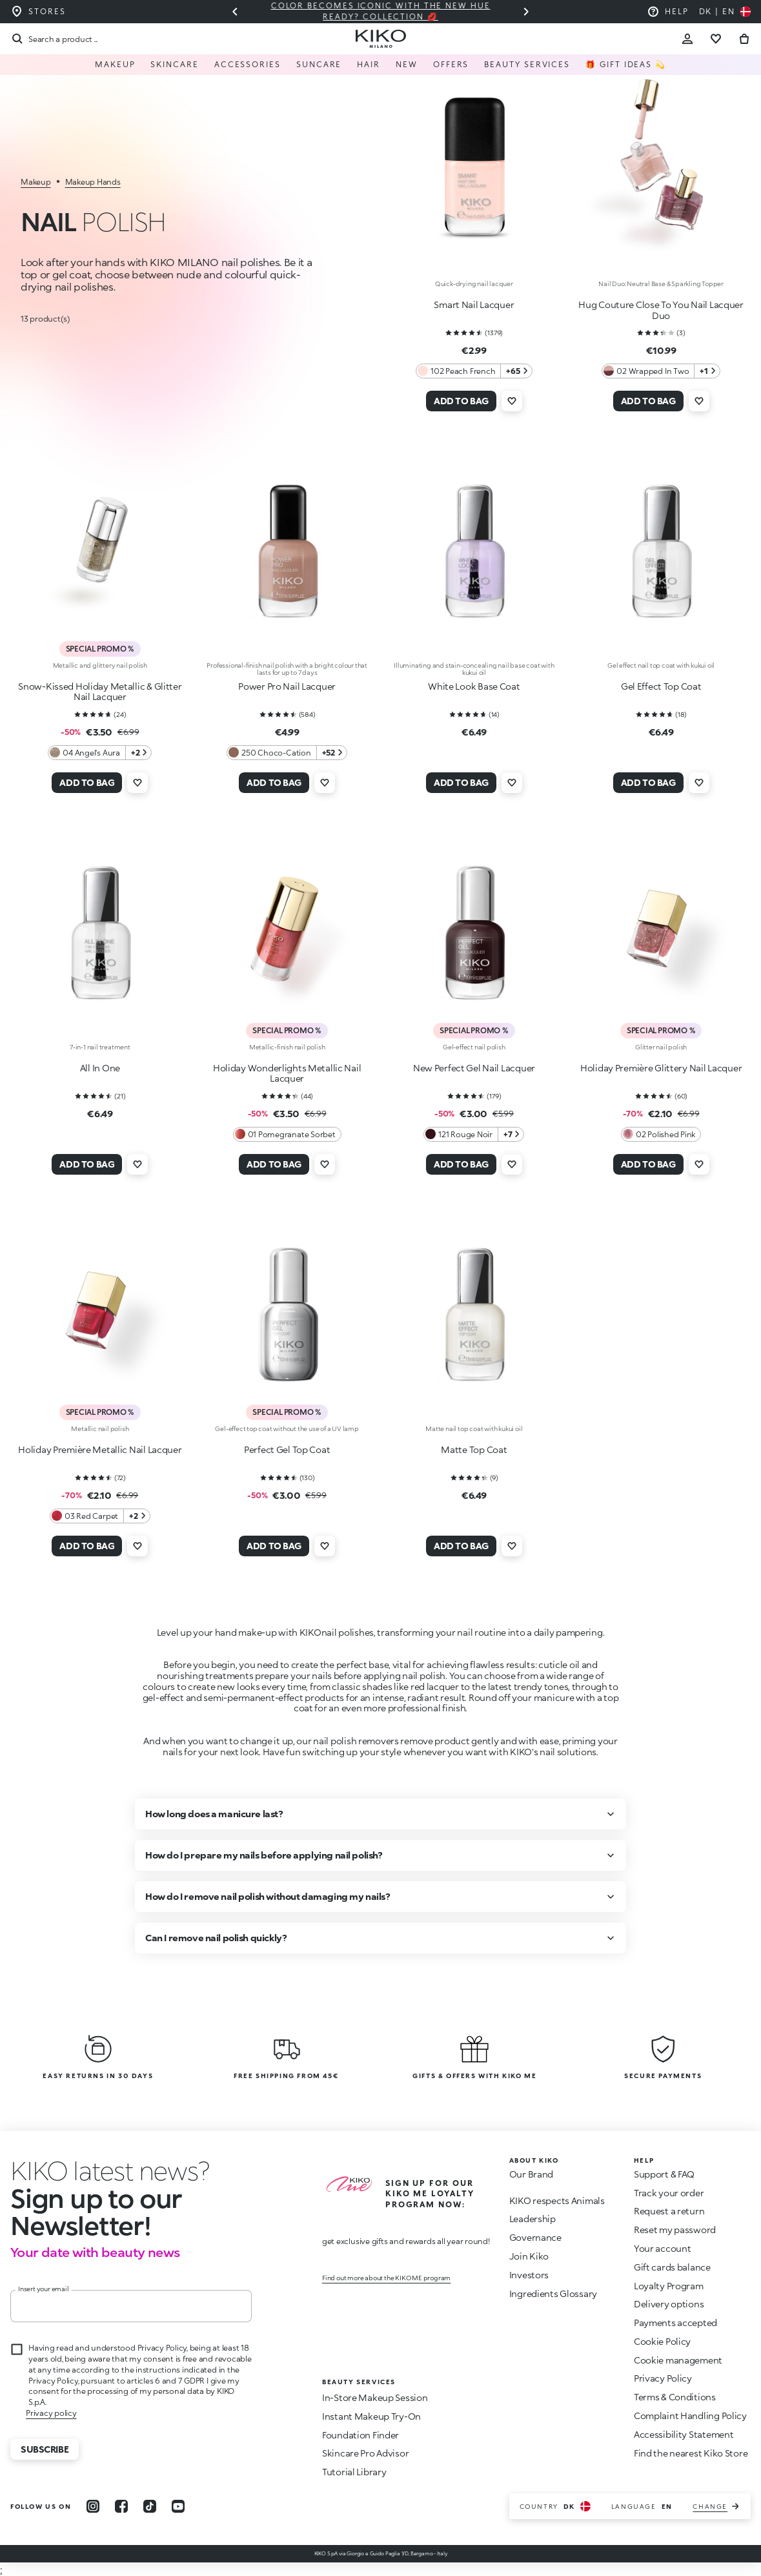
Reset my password (675, 2229)
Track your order (669, 2192)
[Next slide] (526, 11)
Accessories (247, 64)
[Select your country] (725, 11)
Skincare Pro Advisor (365, 2452)
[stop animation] (85, 2170)
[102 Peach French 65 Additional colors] (474, 371)
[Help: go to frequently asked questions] (668, 11)
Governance (535, 2237)
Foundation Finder (360, 2434)
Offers (451, 64)
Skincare (174, 64)
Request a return (669, 2210)
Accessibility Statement (684, 2434)
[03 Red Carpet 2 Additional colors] (100, 1516)
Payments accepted (675, 2322)
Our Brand (531, 2174)
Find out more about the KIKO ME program (386, 2278)
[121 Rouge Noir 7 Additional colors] (473, 1134)
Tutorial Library (354, 2471)
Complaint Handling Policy (690, 2415)
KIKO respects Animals (557, 2200)
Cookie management (678, 2360)
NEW (407, 64)
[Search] (53, 38)
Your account (662, 2248)
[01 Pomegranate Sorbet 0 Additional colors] (287, 1134)
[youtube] (178, 2506)
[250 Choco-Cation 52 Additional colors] (287, 752)
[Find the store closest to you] (38, 11)
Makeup (115, 64)
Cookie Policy (662, 2341)
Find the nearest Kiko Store (690, 2452)
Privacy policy (51, 2413)
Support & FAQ (664, 2174)
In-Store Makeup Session (375, 2397)
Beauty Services (527, 64)
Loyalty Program (669, 2285)
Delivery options (669, 2303)
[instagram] (92, 2506)
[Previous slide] (234, 11)
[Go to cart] (744, 38)
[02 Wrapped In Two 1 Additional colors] (661, 371)
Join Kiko (529, 2256)
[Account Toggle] (687, 38)
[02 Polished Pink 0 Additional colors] (661, 1134)
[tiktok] (149, 2506)
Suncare (318, 64)
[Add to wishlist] (512, 401)
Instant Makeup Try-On (371, 2416)
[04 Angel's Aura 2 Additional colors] (100, 752)
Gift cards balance (672, 2267)
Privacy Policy (663, 2378)
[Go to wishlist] (715, 38)
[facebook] (121, 2506)
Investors (529, 2274)
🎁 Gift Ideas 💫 (625, 64)
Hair (368, 64)
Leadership (532, 2218)
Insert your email (43, 2289)
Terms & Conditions (675, 2396)
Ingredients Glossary (553, 2293)
